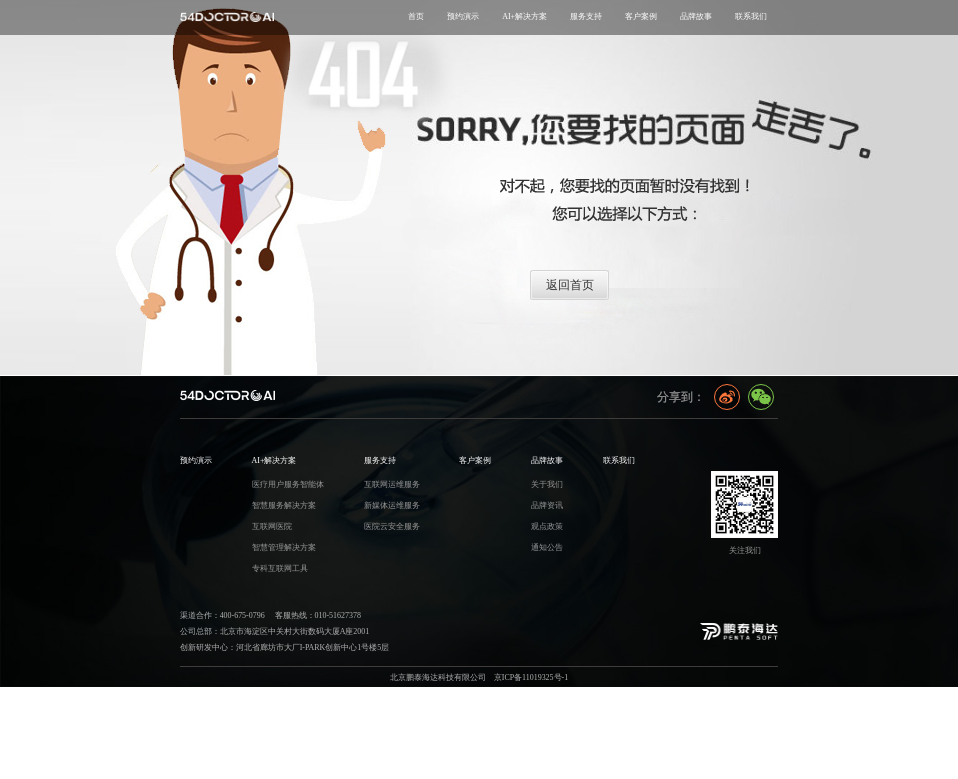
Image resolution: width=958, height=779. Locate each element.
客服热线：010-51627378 (318, 615)
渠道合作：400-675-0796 (222, 615)
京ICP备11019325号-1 (531, 677)
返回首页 (570, 285)
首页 (416, 16)
